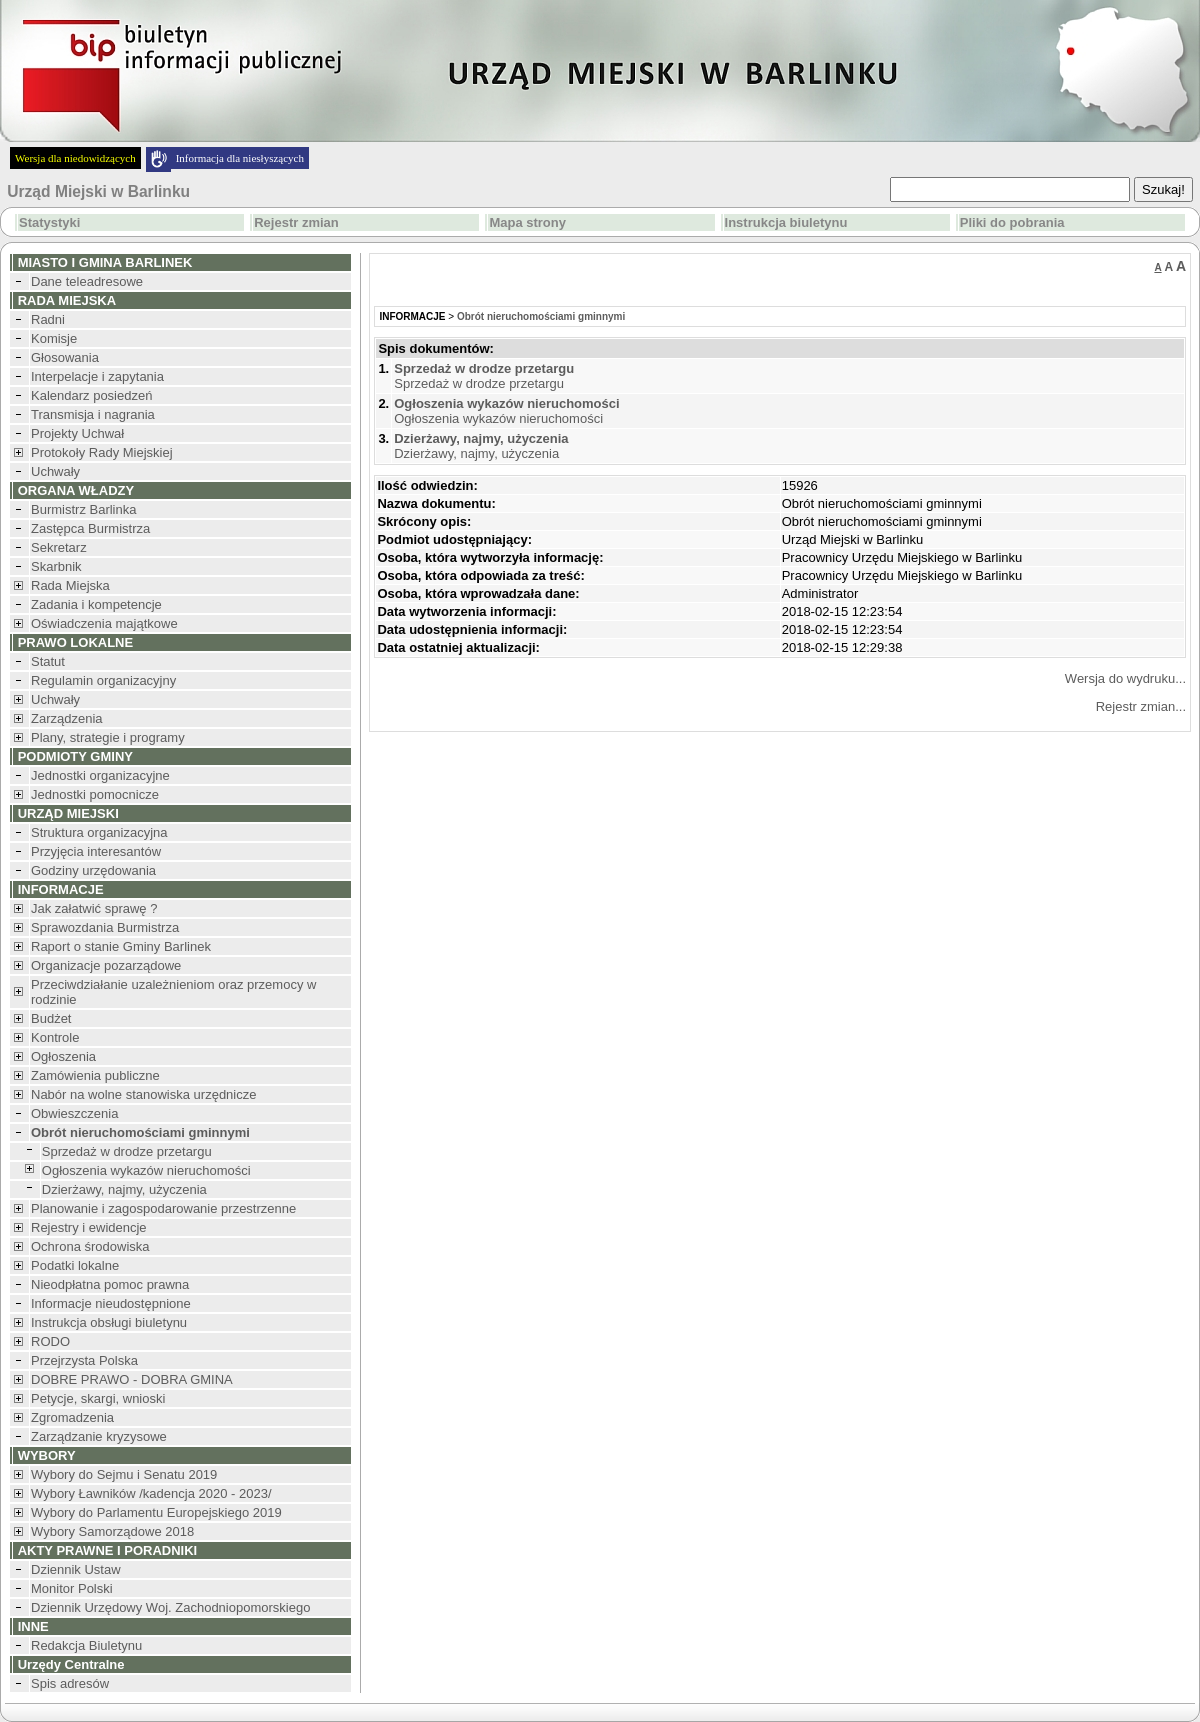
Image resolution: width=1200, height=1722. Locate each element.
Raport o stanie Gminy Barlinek (121, 946)
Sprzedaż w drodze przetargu (127, 1151)
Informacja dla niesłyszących (240, 158)
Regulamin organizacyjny (103, 680)
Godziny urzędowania (93, 870)
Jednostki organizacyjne (100, 775)
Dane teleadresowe (87, 281)
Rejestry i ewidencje (89, 1227)
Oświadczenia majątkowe (104, 623)
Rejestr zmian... (1141, 706)
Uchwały (55, 471)
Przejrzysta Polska (84, 1360)
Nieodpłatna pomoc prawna (110, 1284)
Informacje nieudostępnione (111, 1303)
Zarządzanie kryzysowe (99, 1436)
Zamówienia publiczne (95, 1075)
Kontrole (55, 1037)
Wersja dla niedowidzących (75, 158)
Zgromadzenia (72, 1417)
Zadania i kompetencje (96, 604)
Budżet (51, 1018)
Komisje (54, 338)
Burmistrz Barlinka (83, 509)
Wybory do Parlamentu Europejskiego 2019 (156, 1512)
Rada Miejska (70, 585)
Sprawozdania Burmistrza (105, 927)
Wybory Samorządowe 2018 (112, 1531)
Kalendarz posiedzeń (91, 395)
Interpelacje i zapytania (97, 376)
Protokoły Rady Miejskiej (102, 452)
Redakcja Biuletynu (86, 1645)
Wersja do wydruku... (1125, 678)
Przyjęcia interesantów (96, 851)
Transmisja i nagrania (93, 414)
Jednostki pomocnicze (95, 794)
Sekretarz (59, 547)
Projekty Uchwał (77, 433)
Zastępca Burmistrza (90, 528)
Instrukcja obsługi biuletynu (109, 1322)
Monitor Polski (72, 1588)
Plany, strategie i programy (108, 737)
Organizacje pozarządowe (106, 965)
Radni (48, 319)
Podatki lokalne (75, 1265)
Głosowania (65, 357)
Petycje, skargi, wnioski (98, 1398)
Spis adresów (70, 1683)
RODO (50, 1341)
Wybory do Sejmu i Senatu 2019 (124, 1474)
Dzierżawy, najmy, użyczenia (124, 1189)
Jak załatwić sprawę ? (94, 908)
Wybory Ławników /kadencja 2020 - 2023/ (151, 1493)
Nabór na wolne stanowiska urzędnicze (143, 1094)
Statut (48, 661)
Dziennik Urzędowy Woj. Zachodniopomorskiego (170, 1607)
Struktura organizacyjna (99, 832)
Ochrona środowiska (90, 1246)
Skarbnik (56, 566)
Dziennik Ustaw (76, 1569)
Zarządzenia (67, 718)
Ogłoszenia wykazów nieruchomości (146, 1170)
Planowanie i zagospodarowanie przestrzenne (163, 1208)
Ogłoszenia (63, 1056)
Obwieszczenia (74, 1113)
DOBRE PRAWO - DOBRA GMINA (132, 1379)
